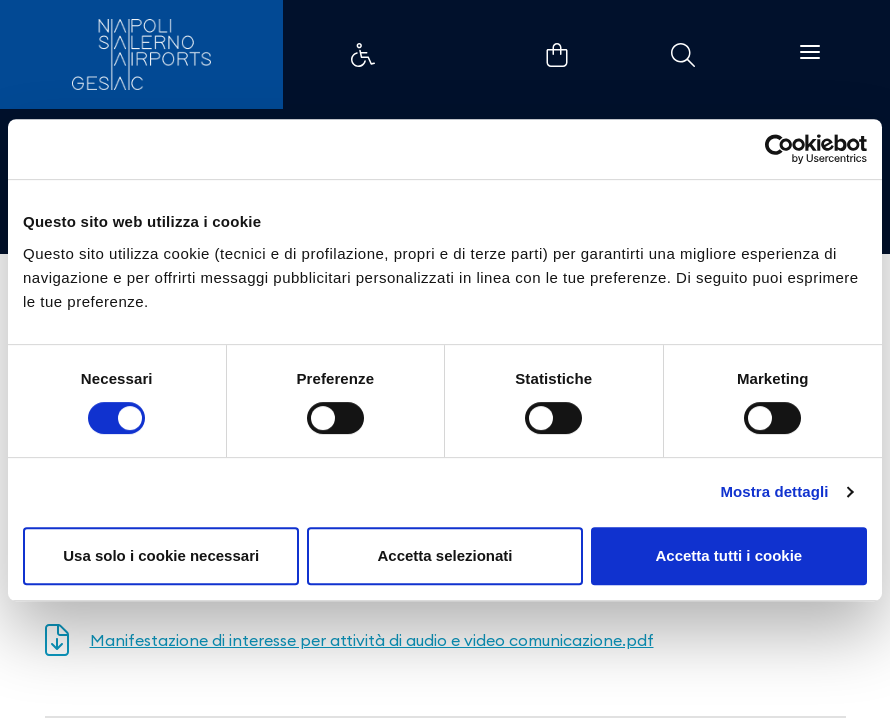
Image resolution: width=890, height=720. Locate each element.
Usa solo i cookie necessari (161, 555)
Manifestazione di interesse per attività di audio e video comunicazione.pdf (372, 640)
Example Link (363, 55)
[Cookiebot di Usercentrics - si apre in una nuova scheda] (779, 149)
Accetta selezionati (444, 555)
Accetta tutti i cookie (728, 555)
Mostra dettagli (774, 491)
